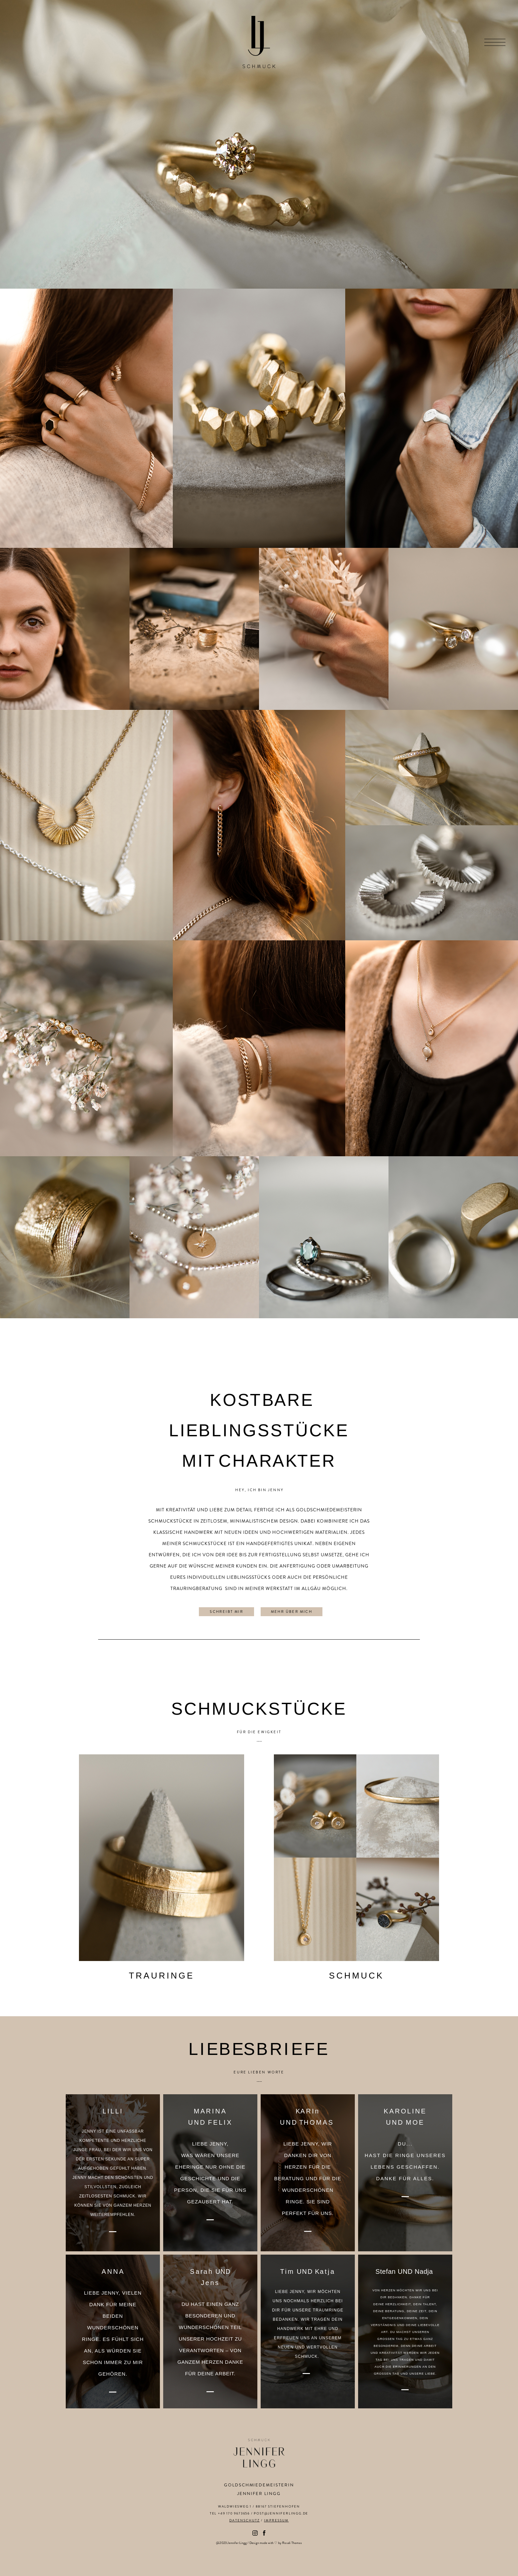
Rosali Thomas (292, 2542)
